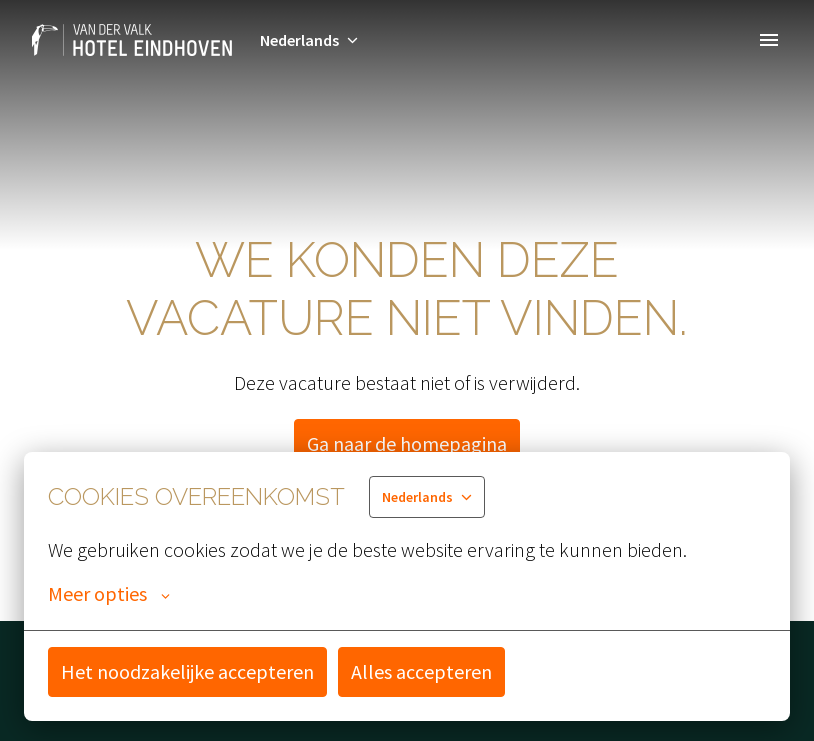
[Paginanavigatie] (769, 40)
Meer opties (109, 594)
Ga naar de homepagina (407, 443)
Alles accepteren (421, 671)
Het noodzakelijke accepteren (187, 671)
